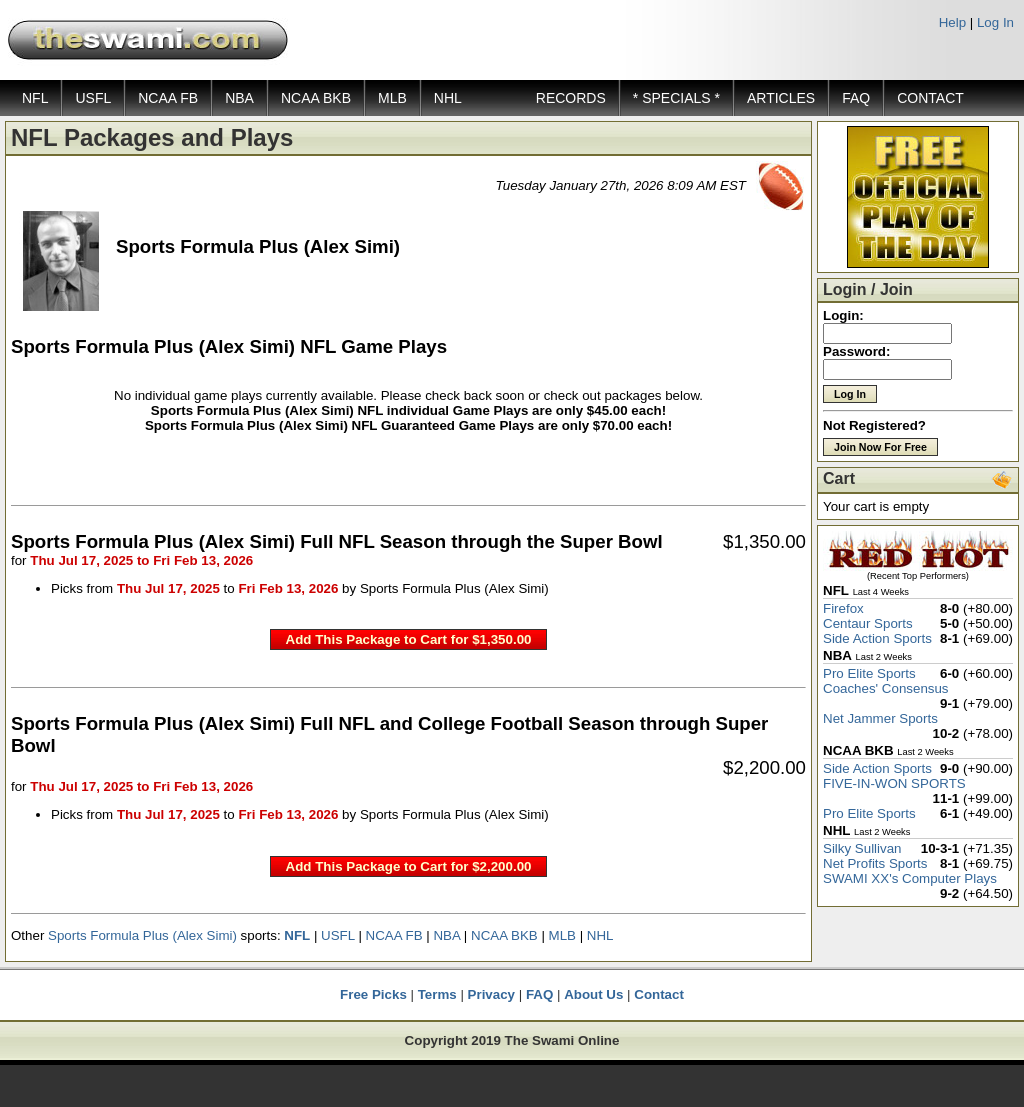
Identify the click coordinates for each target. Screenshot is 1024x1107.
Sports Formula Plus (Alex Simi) (142, 935)
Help (952, 22)
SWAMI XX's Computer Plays (910, 878)
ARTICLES (781, 98)
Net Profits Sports (875, 863)
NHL (448, 98)
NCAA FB (168, 98)
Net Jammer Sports (880, 718)
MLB (392, 98)
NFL (35, 98)
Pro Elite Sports (869, 673)
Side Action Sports (877, 638)
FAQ (856, 98)
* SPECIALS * (676, 98)
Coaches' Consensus (886, 688)
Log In (995, 22)
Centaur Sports (868, 623)
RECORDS (571, 98)
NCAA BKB (316, 98)
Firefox (843, 608)
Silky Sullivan (862, 848)
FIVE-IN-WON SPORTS (894, 783)
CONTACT (930, 98)
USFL (93, 98)
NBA (239, 98)
